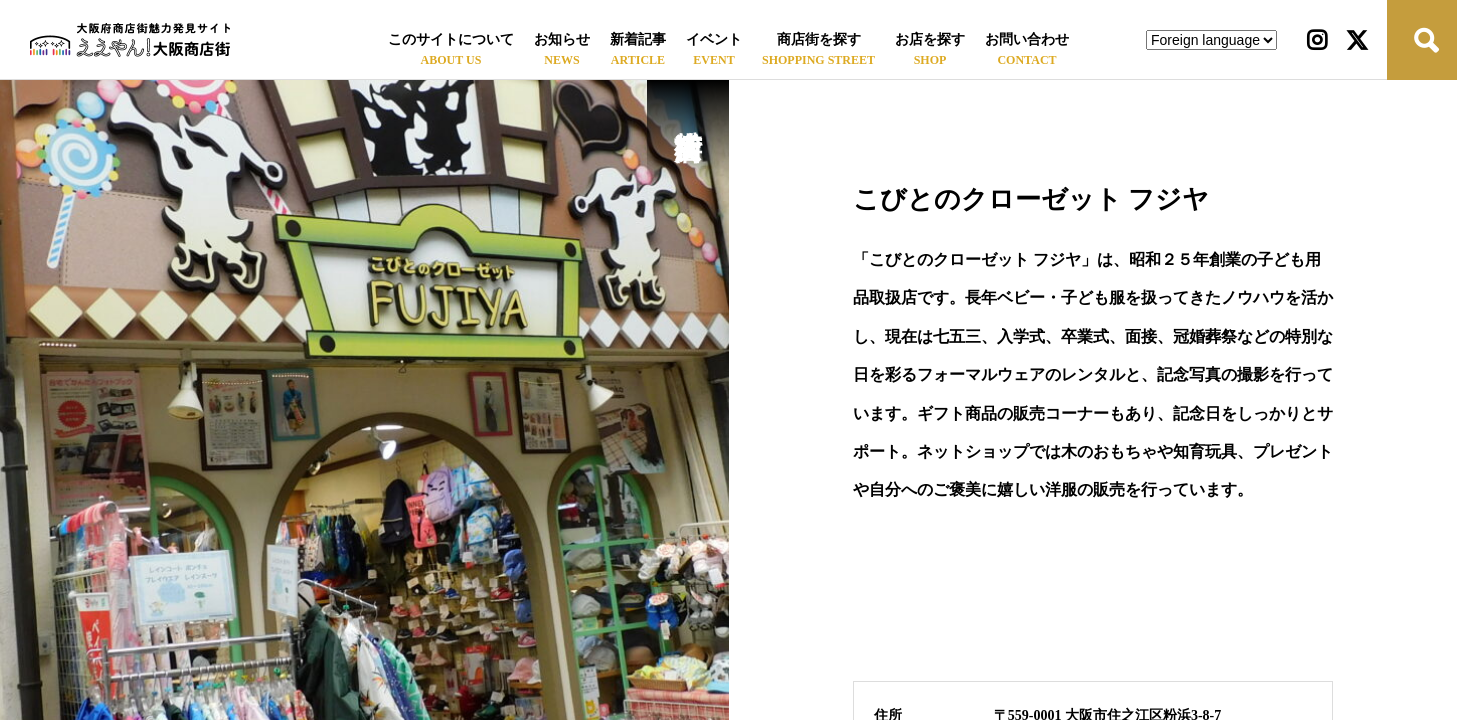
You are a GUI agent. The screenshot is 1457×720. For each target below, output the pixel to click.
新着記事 (638, 39)
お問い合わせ (1027, 39)
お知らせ (562, 39)
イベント (714, 39)
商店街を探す (819, 39)
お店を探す (930, 39)
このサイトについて (451, 39)
